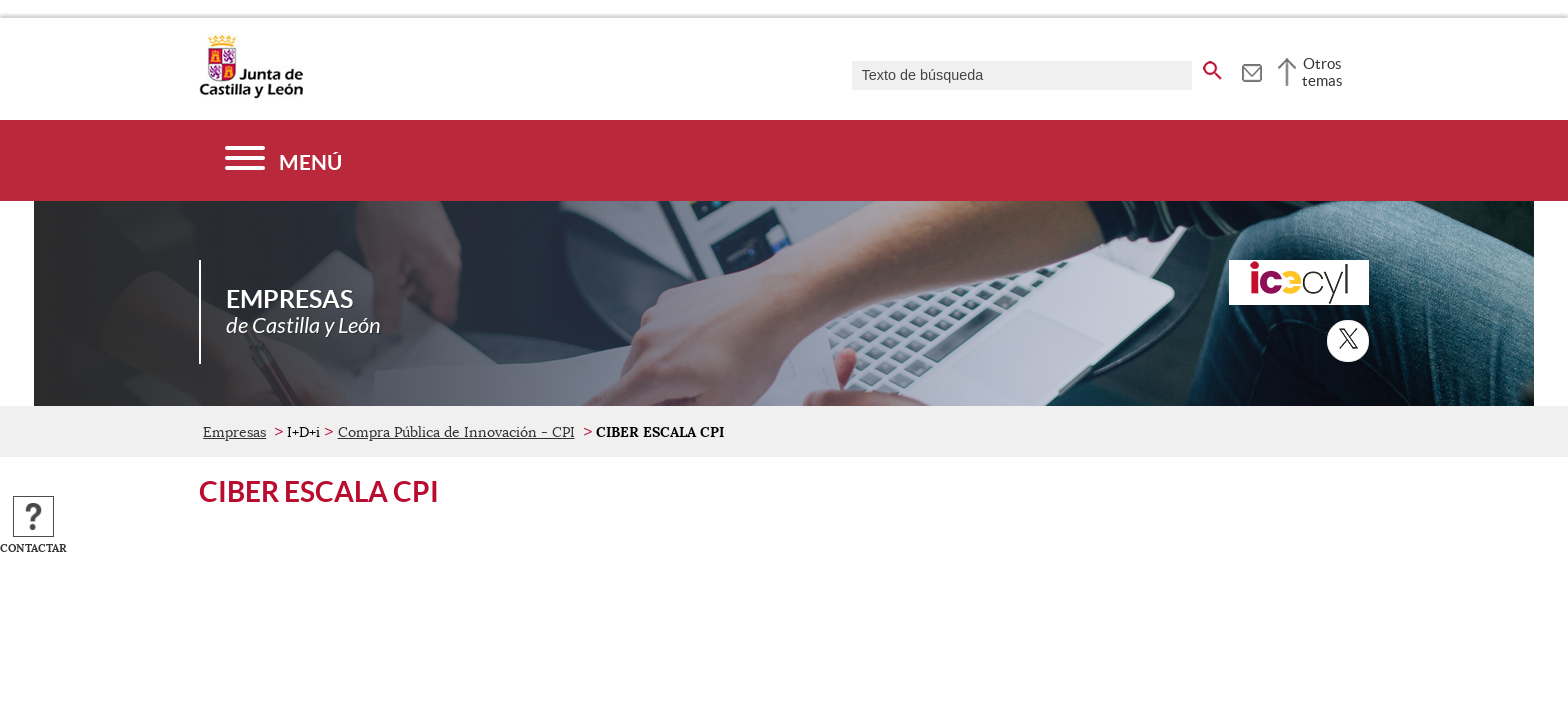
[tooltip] (1251, 70)
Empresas (234, 432)
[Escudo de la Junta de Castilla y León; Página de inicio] (251, 94)
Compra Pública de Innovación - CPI (456, 432)
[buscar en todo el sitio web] (1212, 67)
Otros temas (1322, 72)
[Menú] (283, 160)
